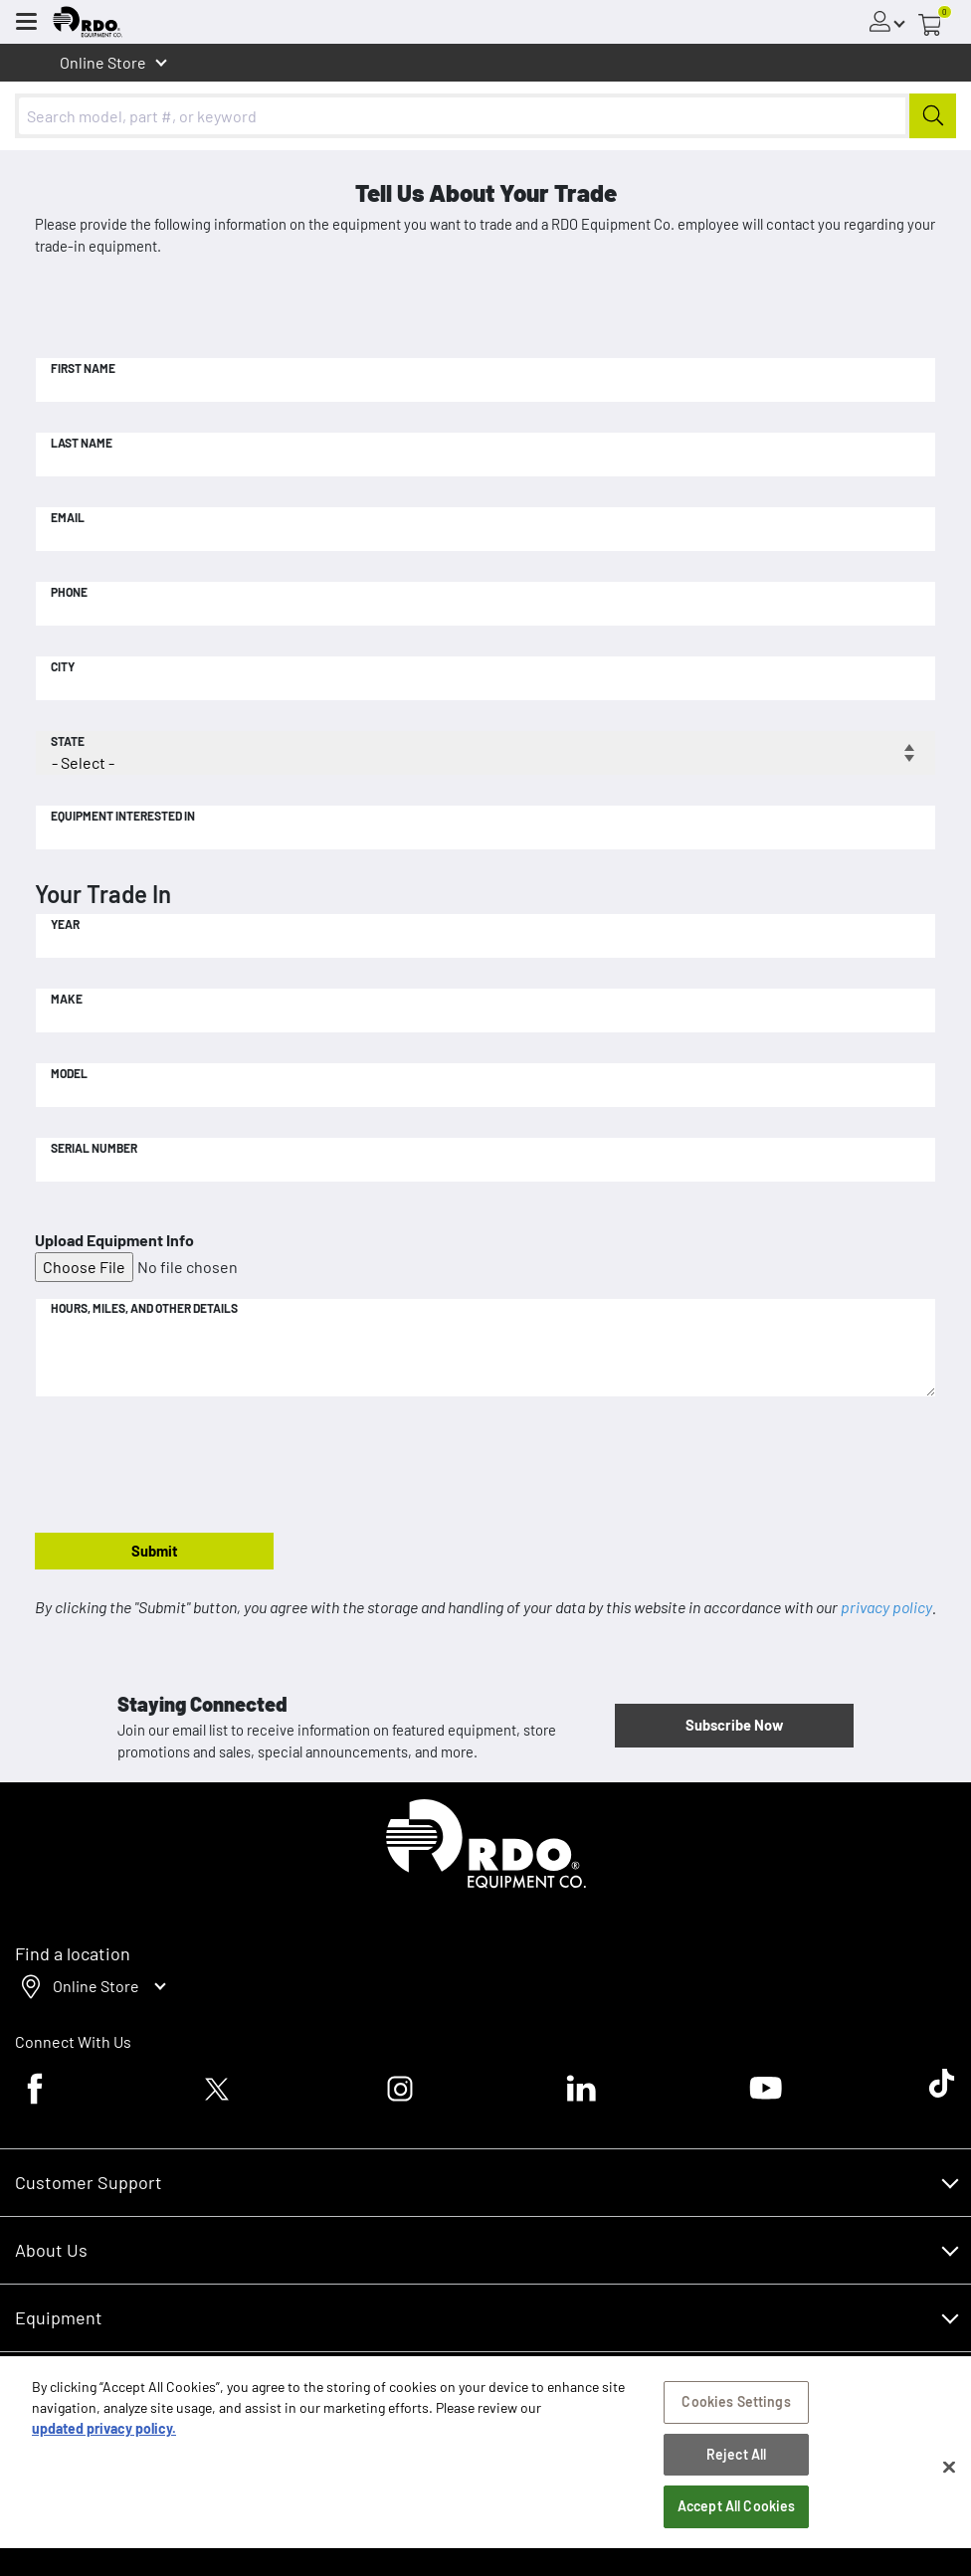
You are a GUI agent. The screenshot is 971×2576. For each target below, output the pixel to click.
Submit (154, 1551)
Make (67, 999)
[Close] (949, 2474)
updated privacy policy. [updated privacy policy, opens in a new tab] (104, 2436)
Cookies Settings (735, 2409)
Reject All (736, 2462)
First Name (83, 368)
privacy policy (886, 1606)
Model (69, 1073)
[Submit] (932, 115)
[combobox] (485, 115)
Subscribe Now (734, 1725)
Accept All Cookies (737, 2514)
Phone (69, 592)
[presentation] (186, 1466)
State (68, 741)
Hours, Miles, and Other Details (144, 1308)
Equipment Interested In (123, 816)
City (63, 666)
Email (68, 517)
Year (65, 924)
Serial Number (94, 1148)
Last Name (81, 443)
